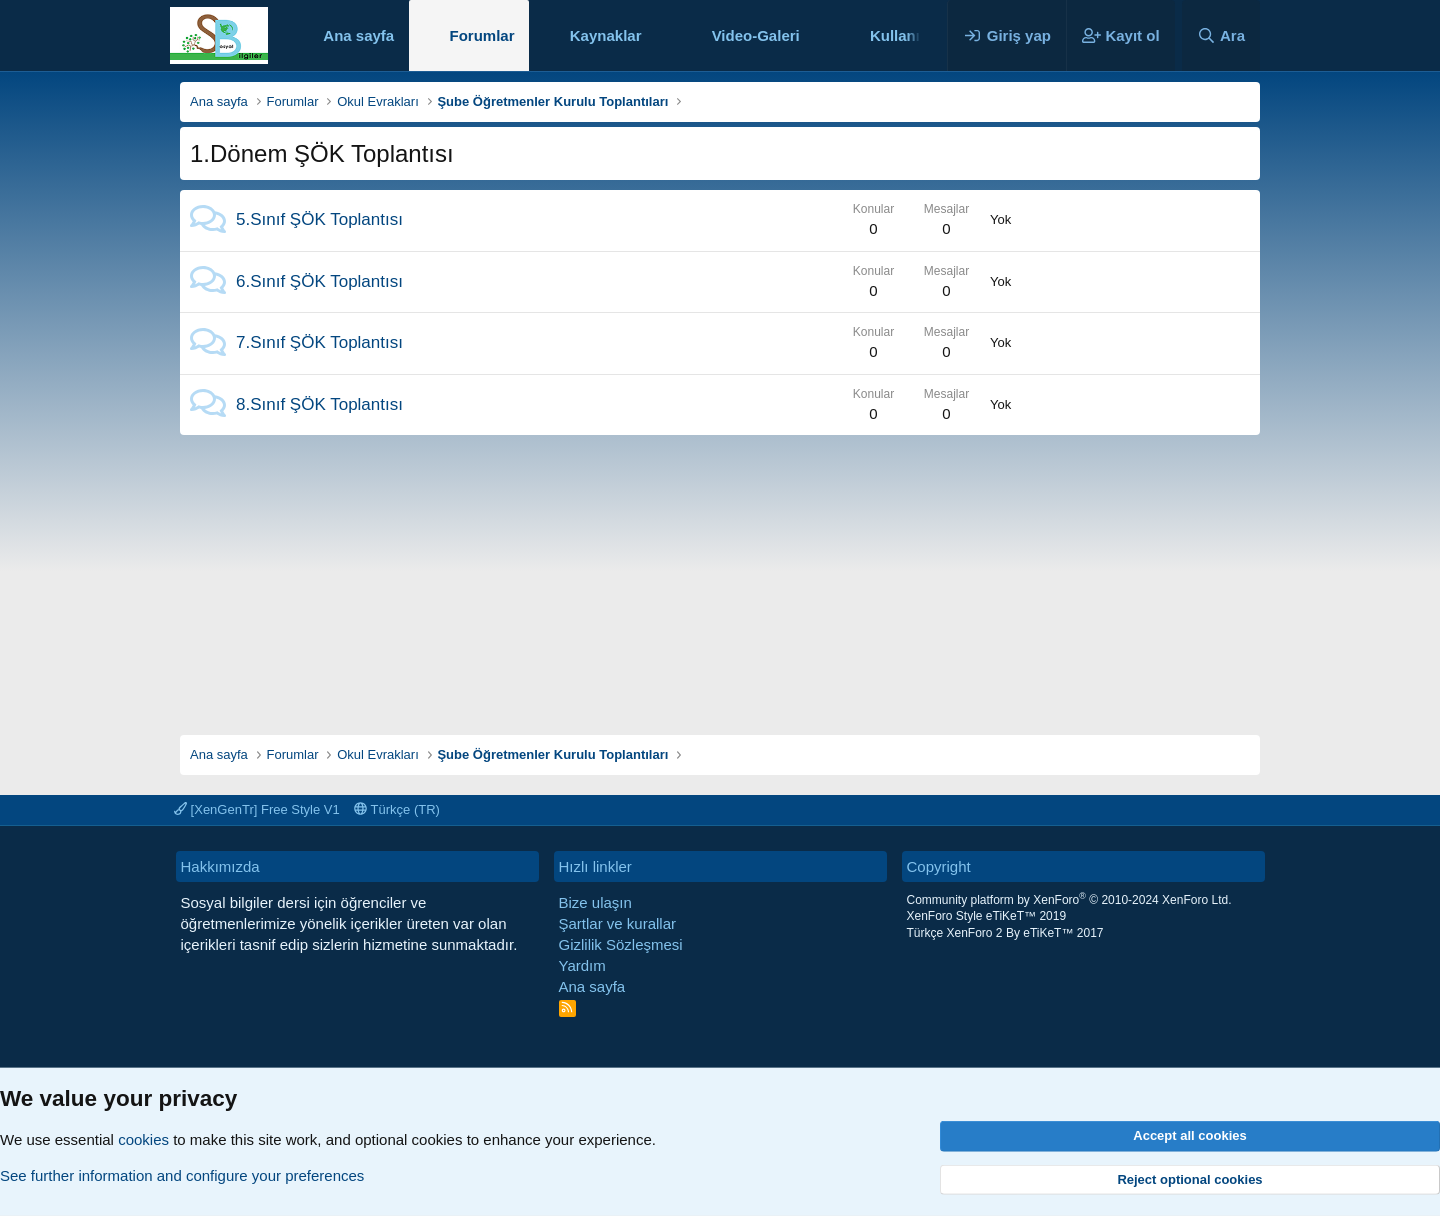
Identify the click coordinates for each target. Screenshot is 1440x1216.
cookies (143, 1139)
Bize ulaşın (595, 902)
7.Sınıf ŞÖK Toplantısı (319, 342)
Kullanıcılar (910, 35)
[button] (657, 35)
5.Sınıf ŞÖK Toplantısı (319, 219)
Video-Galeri (756, 35)
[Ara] (1221, 35)
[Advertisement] (720, 575)
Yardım (582, 965)
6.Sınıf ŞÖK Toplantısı (319, 281)
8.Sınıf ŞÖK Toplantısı (319, 404)
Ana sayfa (358, 35)
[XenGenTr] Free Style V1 (257, 809)
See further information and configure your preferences (182, 1175)
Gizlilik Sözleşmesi (621, 944)
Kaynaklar (606, 35)
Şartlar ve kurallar (618, 923)
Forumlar (481, 35)
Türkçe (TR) (397, 809)
